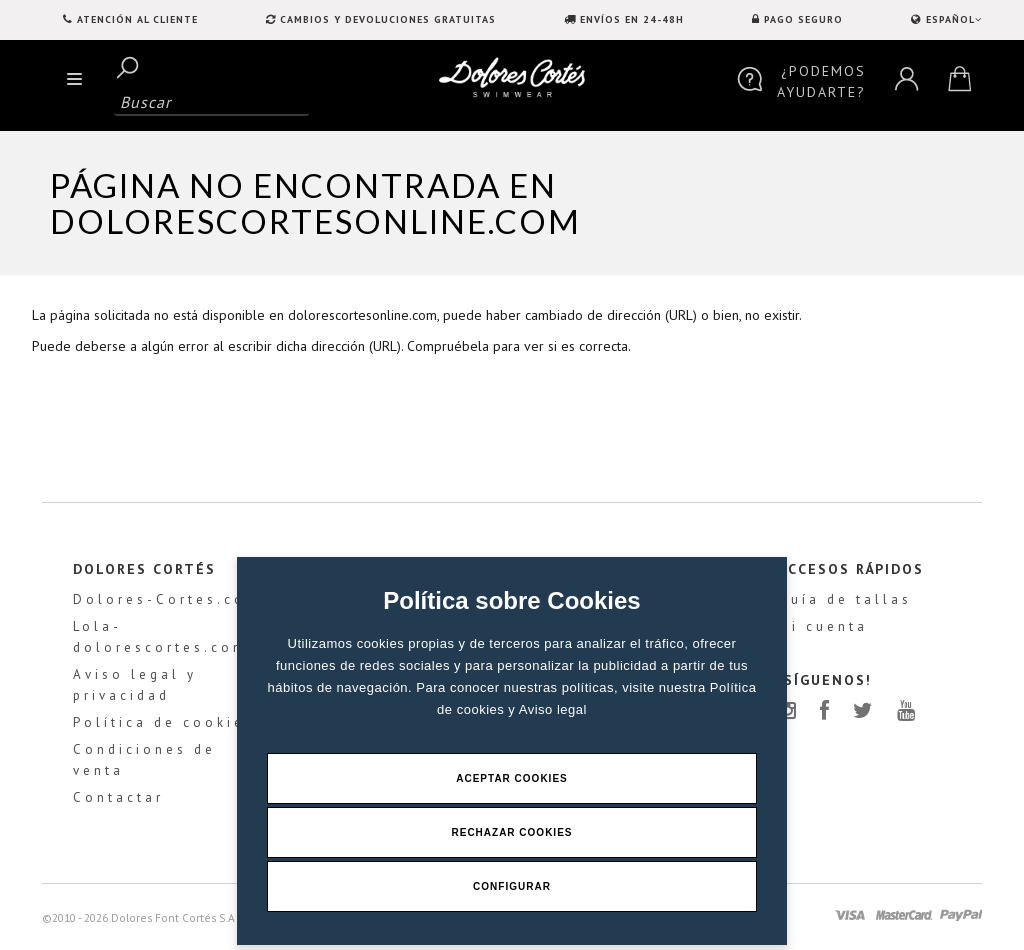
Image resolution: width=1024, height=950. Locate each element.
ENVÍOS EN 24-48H (632, 19)
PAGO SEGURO (803, 19)
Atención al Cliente (137, 19)
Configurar (512, 886)
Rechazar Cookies (511, 832)
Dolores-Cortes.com (167, 599)
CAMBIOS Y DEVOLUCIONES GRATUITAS (388, 19)
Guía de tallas (845, 599)
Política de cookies (164, 722)
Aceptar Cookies (512, 778)
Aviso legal (553, 709)
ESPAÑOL (952, 19)
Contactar (118, 797)
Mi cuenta (823, 626)
